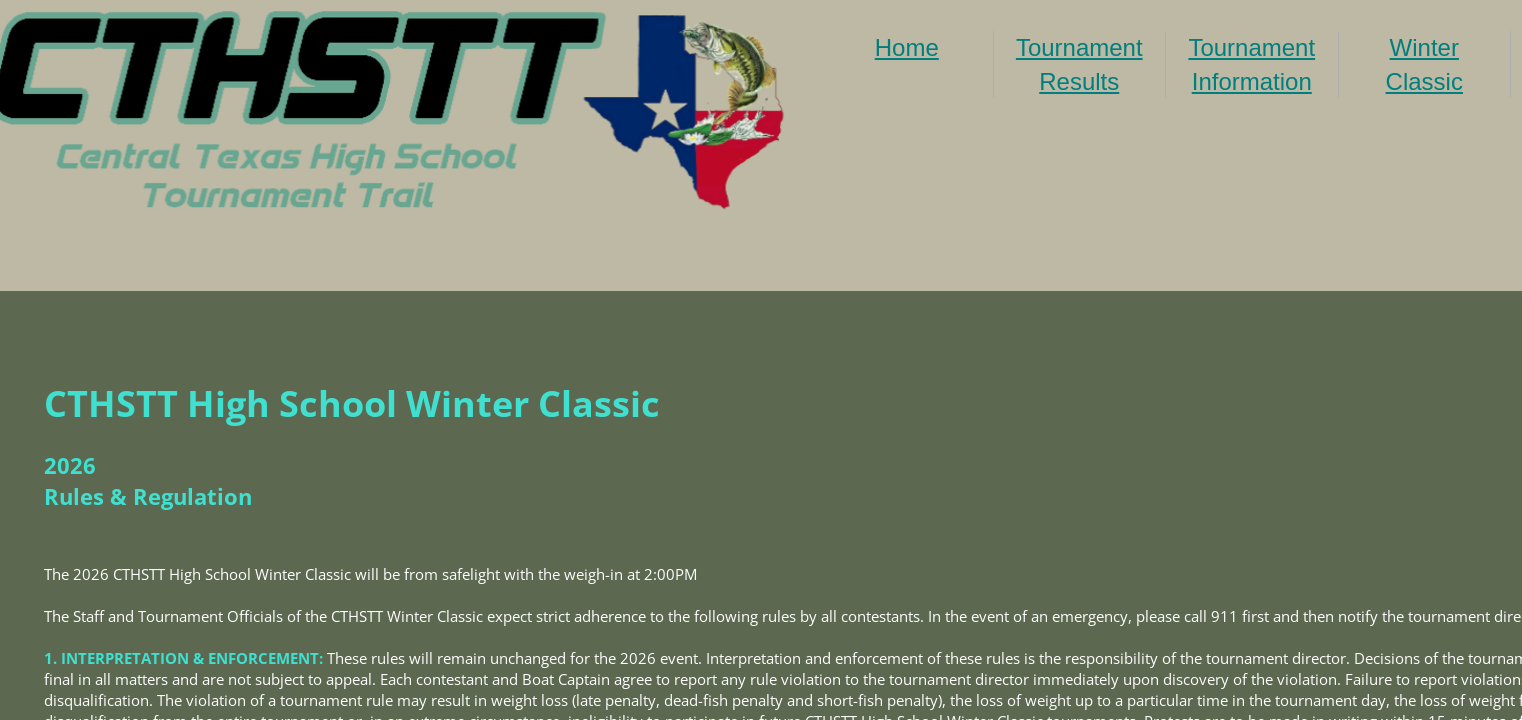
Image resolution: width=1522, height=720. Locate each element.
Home (907, 47)
